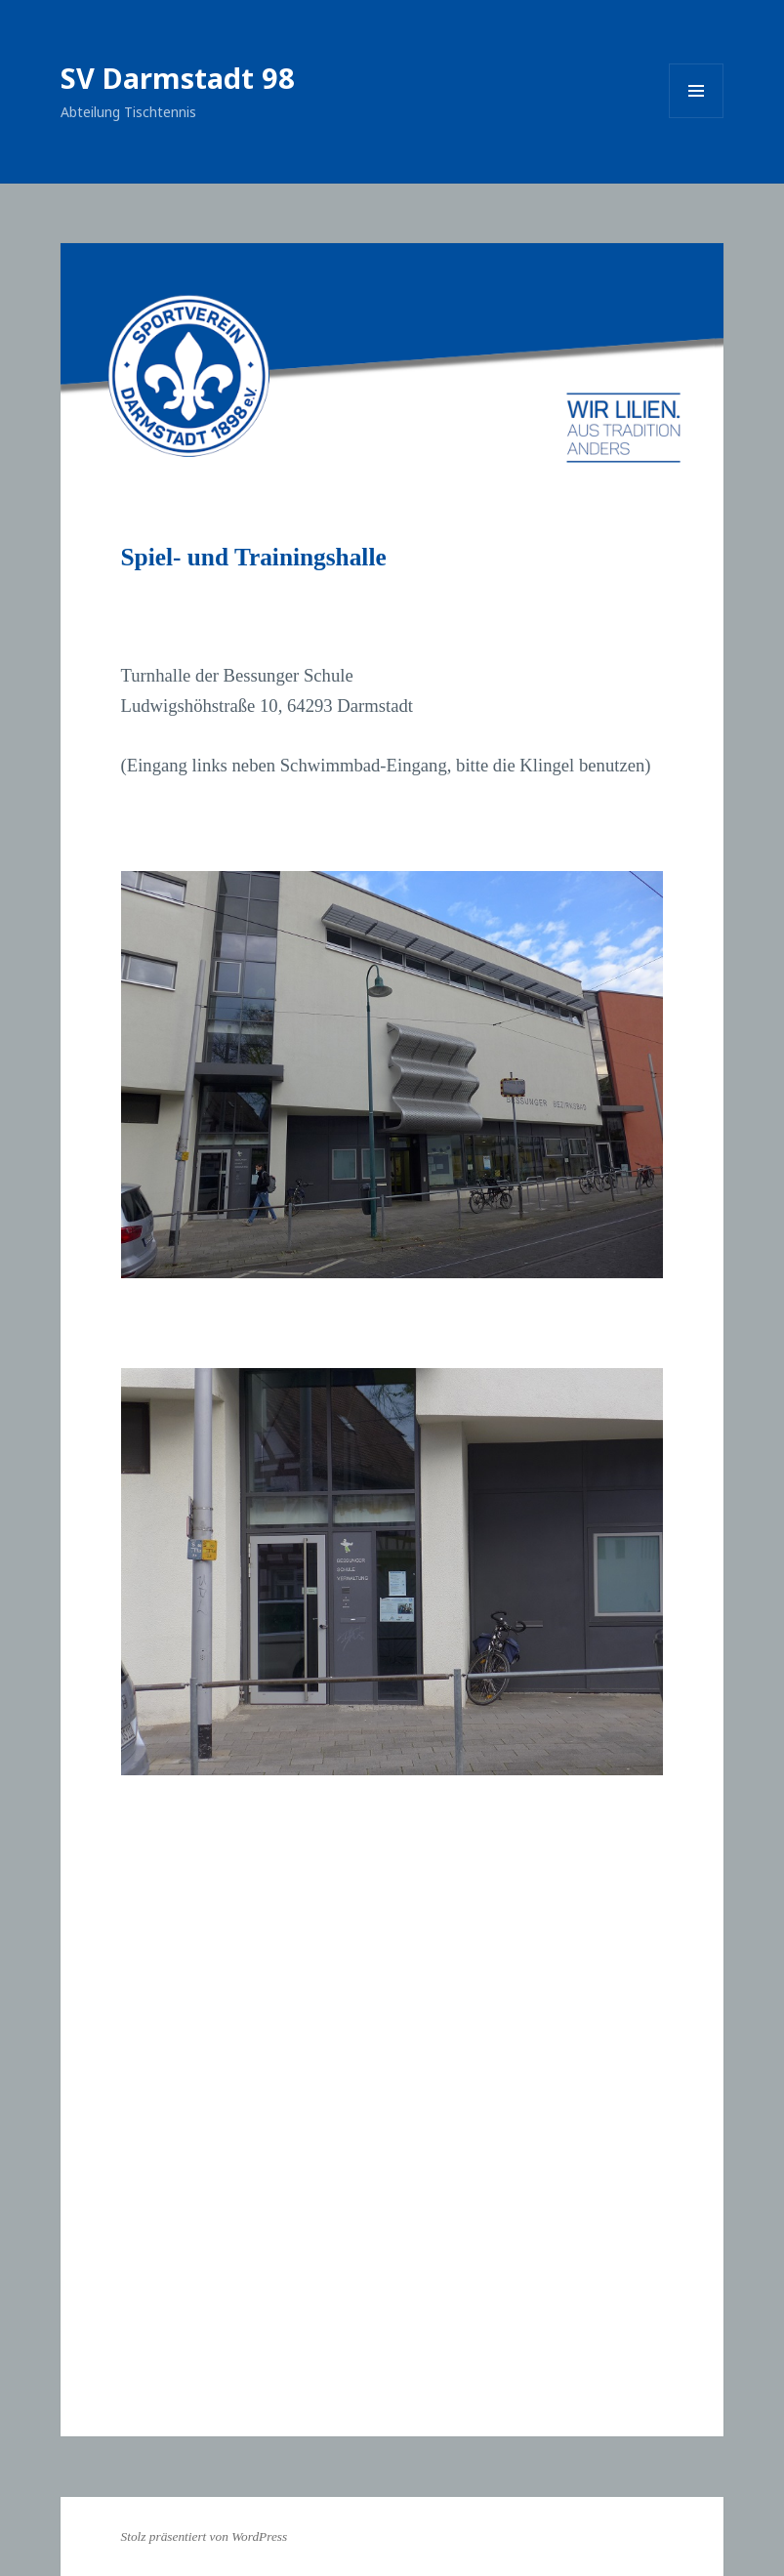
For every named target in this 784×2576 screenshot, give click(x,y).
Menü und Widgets (696, 117)
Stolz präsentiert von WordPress (204, 2536)
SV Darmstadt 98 (178, 78)
